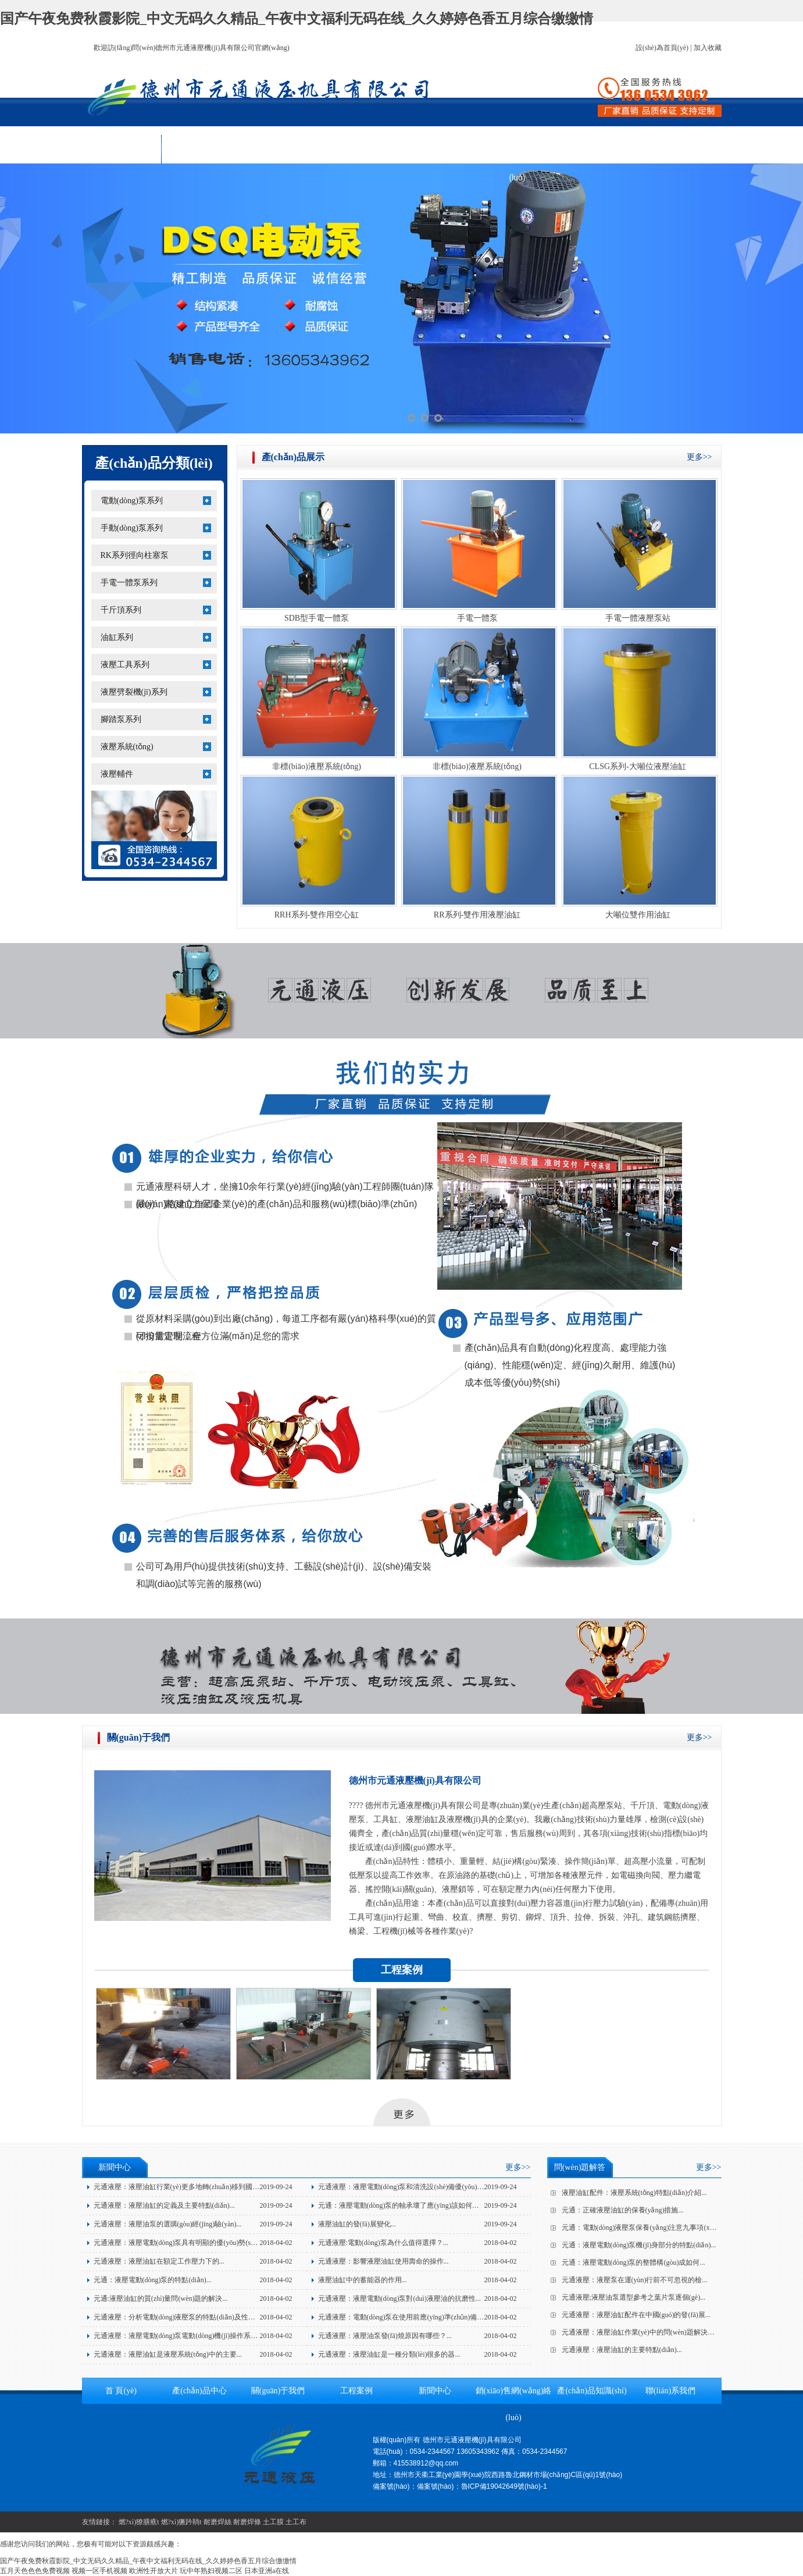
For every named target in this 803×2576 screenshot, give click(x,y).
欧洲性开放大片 (153, 2571)
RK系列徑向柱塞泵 (135, 555)
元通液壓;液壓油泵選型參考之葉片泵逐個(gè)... (634, 2297)
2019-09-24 (276, 2187)
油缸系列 (117, 637)
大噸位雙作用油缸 (637, 914)
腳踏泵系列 (121, 719)
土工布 (295, 2522)
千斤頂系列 (121, 610)
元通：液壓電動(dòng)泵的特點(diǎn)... (153, 2280)
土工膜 (273, 2522)
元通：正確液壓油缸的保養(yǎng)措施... (623, 2210)
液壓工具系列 (125, 664)
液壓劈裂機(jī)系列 (134, 692)
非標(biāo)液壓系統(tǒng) (316, 766)
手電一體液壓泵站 (637, 618)
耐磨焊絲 (217, 2522)
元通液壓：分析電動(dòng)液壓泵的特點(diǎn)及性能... (177, 2317)
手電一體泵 (477, 618)
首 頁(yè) (121, 149)
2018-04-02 (276, 2243)
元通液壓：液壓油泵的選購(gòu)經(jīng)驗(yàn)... (168, 2224)
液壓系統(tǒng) (127, 746)
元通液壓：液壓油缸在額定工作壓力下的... (159, 2261)
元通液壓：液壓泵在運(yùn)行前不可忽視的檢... (635, 2280)
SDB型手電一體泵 (316, 618)
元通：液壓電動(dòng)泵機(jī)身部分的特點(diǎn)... (639, 2245)
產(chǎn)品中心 (201, 149)
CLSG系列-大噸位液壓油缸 (637, 766)
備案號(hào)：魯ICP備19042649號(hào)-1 (482, 2486)
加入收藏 (708, 48)
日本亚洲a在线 (266, 2571)
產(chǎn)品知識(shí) (597, 149)
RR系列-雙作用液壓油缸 (477, 914)
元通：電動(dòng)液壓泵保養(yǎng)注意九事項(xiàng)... (646, 2227)
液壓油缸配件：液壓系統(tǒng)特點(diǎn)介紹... (634, 2193)
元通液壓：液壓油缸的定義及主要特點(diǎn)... (164, 2205)
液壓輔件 (117, 774)
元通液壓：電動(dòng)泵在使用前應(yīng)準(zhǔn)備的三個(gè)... (416, 2317)
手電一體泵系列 (129, 582)
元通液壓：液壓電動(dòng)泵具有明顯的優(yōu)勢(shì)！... (179, 2243)
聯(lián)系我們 (675, 149)
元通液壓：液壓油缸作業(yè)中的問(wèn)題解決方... (641, 2332)
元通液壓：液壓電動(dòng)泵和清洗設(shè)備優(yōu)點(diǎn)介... (416, 2187)
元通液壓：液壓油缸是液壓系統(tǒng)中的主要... (168, 2354)
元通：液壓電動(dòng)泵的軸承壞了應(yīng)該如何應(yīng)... (410, 2205)
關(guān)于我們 (280, 149)
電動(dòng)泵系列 (132, 500)
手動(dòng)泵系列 (132, 528)
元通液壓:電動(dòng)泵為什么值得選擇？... (383, 2243)
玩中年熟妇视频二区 (211, 2571)
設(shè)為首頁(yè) (662, 48)
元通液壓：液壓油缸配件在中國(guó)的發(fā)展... (636, 2315)
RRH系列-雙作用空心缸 (316, 914)
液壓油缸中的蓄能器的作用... (362, 2280)
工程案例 (359, 149)
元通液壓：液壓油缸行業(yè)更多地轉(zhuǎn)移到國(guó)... (183, 2187)
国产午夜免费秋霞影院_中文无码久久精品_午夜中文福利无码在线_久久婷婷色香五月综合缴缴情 (296, 18)
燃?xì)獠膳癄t (139, 2522)
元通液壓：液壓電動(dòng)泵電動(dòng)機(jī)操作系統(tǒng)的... (191, 2336)
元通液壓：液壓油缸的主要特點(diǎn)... (622, 2350)
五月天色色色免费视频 (35, 2571)
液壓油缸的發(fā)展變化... (357, 2224)
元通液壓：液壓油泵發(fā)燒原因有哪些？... (385, 2336)
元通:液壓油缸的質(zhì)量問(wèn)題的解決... (161, 2298)
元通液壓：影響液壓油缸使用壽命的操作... (383, 2261)
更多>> (699, 457)
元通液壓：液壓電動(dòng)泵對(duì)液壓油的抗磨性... (399, 2298)
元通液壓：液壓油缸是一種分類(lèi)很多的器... (389, 2354)
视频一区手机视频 (99, 2571)
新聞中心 (438, 149)
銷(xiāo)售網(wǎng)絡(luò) (517, 152)
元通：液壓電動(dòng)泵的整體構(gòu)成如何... (633, 2262)
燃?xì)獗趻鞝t (181, 2522)
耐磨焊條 (247, 2522)
